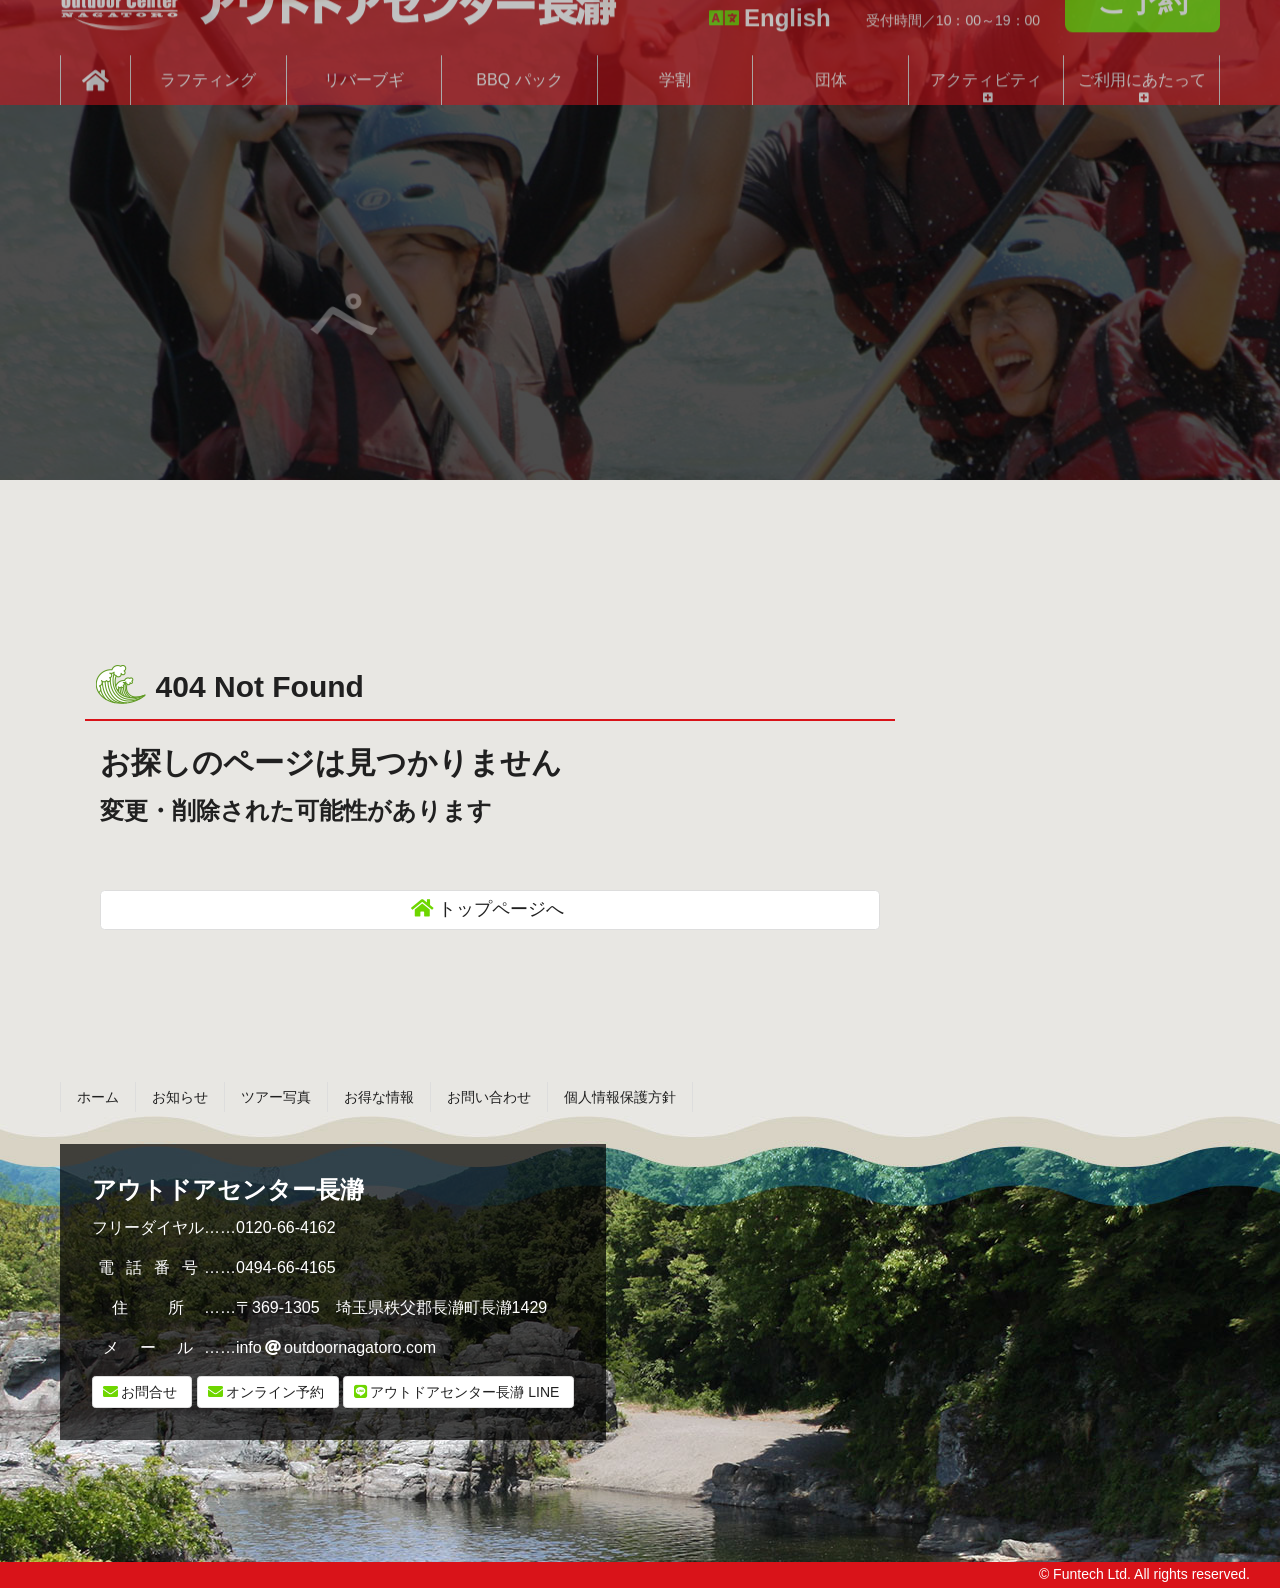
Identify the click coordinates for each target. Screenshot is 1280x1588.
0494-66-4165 (286, 1267)
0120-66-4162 (286, 1227)
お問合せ (149, 1392)
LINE (464, 1392)
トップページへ (501, 909)
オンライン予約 (275, 1392)
